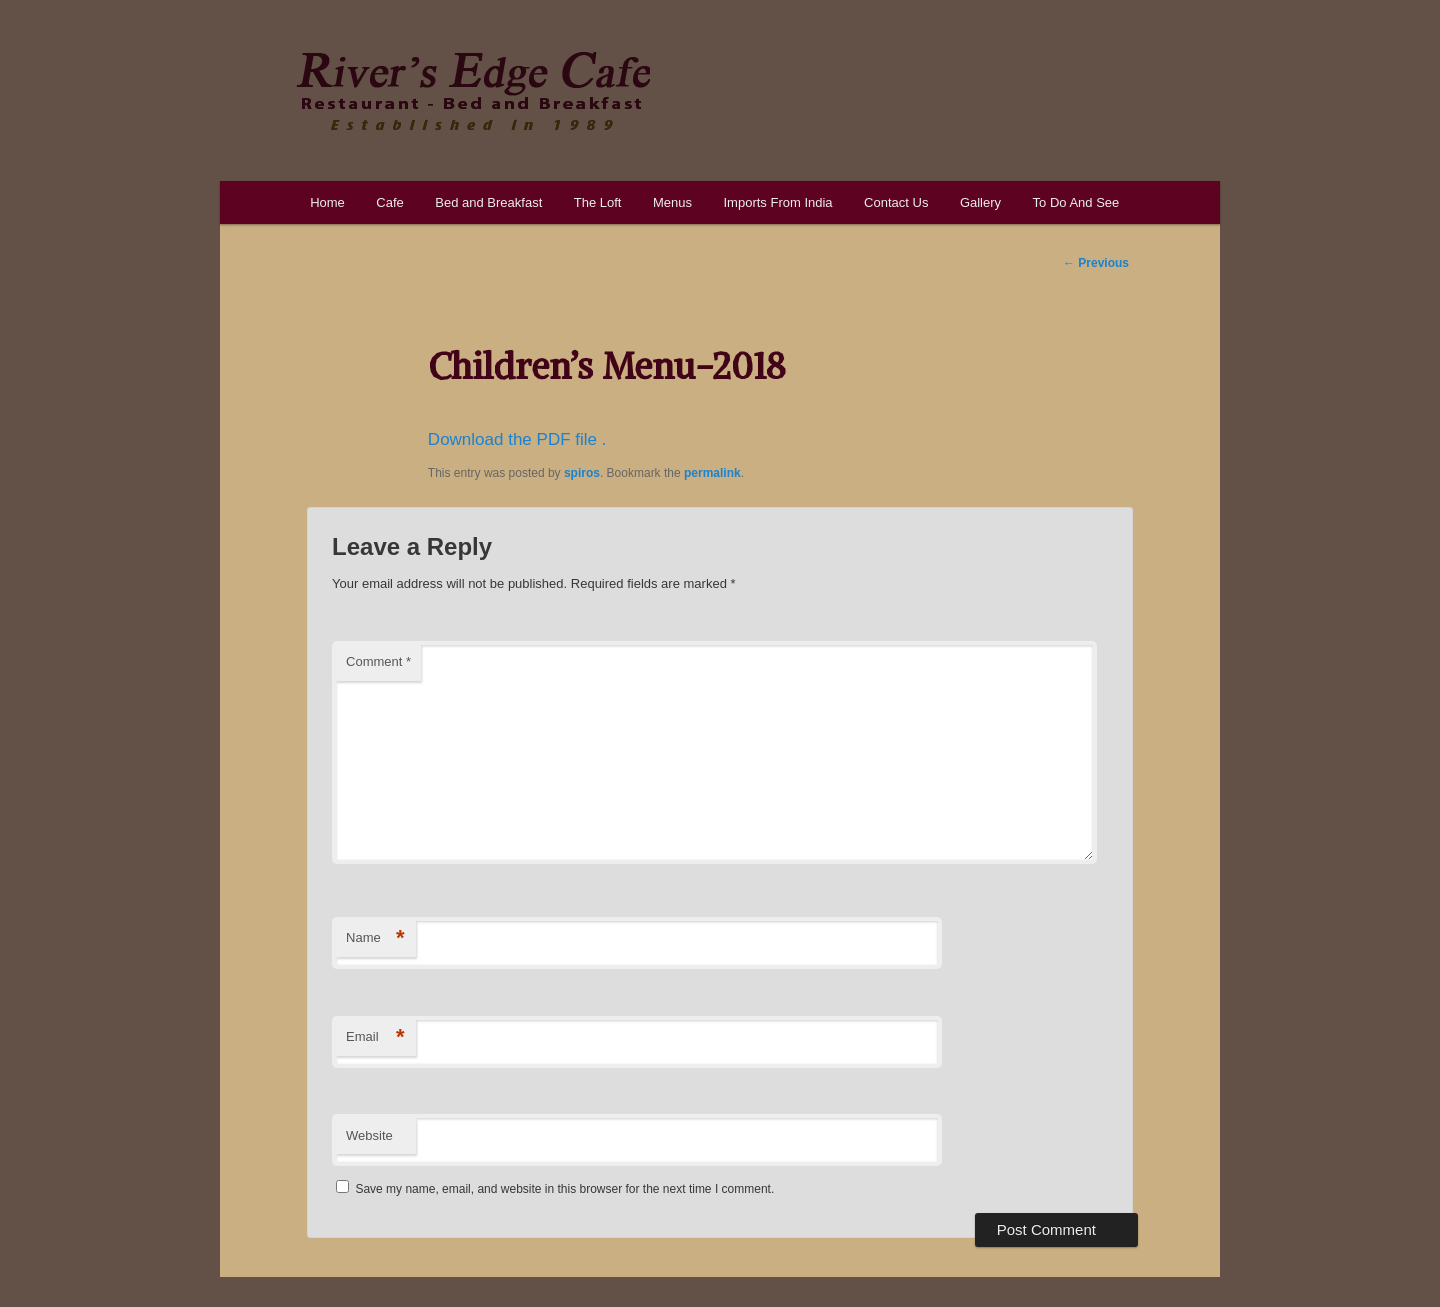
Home (327, 202)
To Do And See (1076, 202)
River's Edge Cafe (473, 91)
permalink (712, 473)
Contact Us (896, 202)
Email (375, 1037)
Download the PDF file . (517, 439)
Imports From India (777, 202)
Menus (672, 202)
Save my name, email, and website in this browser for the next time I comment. (564, 1189)
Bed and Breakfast (488, 202)
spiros (582, 473)
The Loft (598, 202)
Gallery (980, 202)
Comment (378, 661)
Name (375, 938)
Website (369, 1135)
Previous (1096, 263)
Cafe (389, 202)
